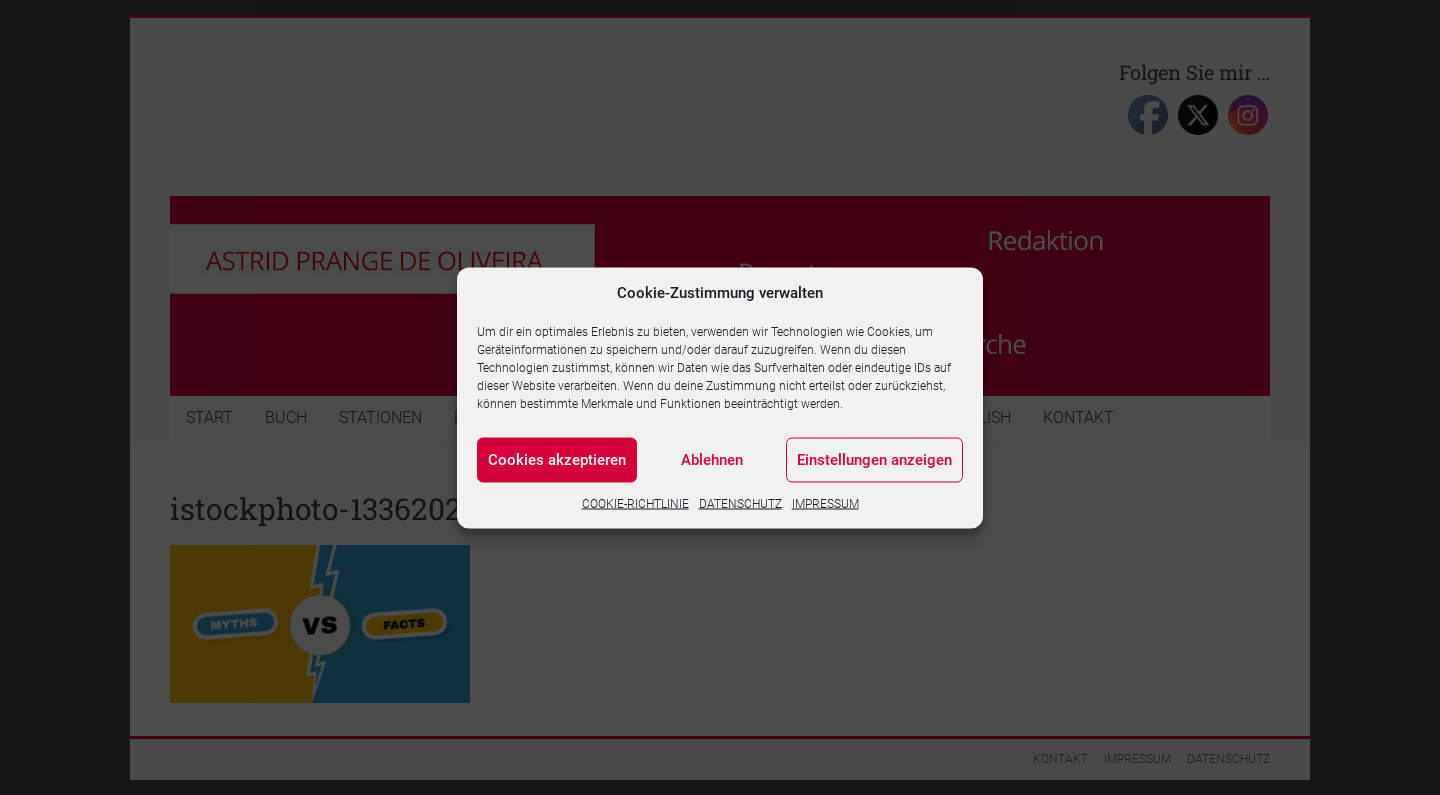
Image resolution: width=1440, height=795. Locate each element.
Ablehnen (712, 460)
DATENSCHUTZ (740, 503)
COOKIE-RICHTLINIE (635, 503)
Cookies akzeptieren (557, 460)
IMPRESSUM (825, 503)
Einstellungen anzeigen (874, 460)
